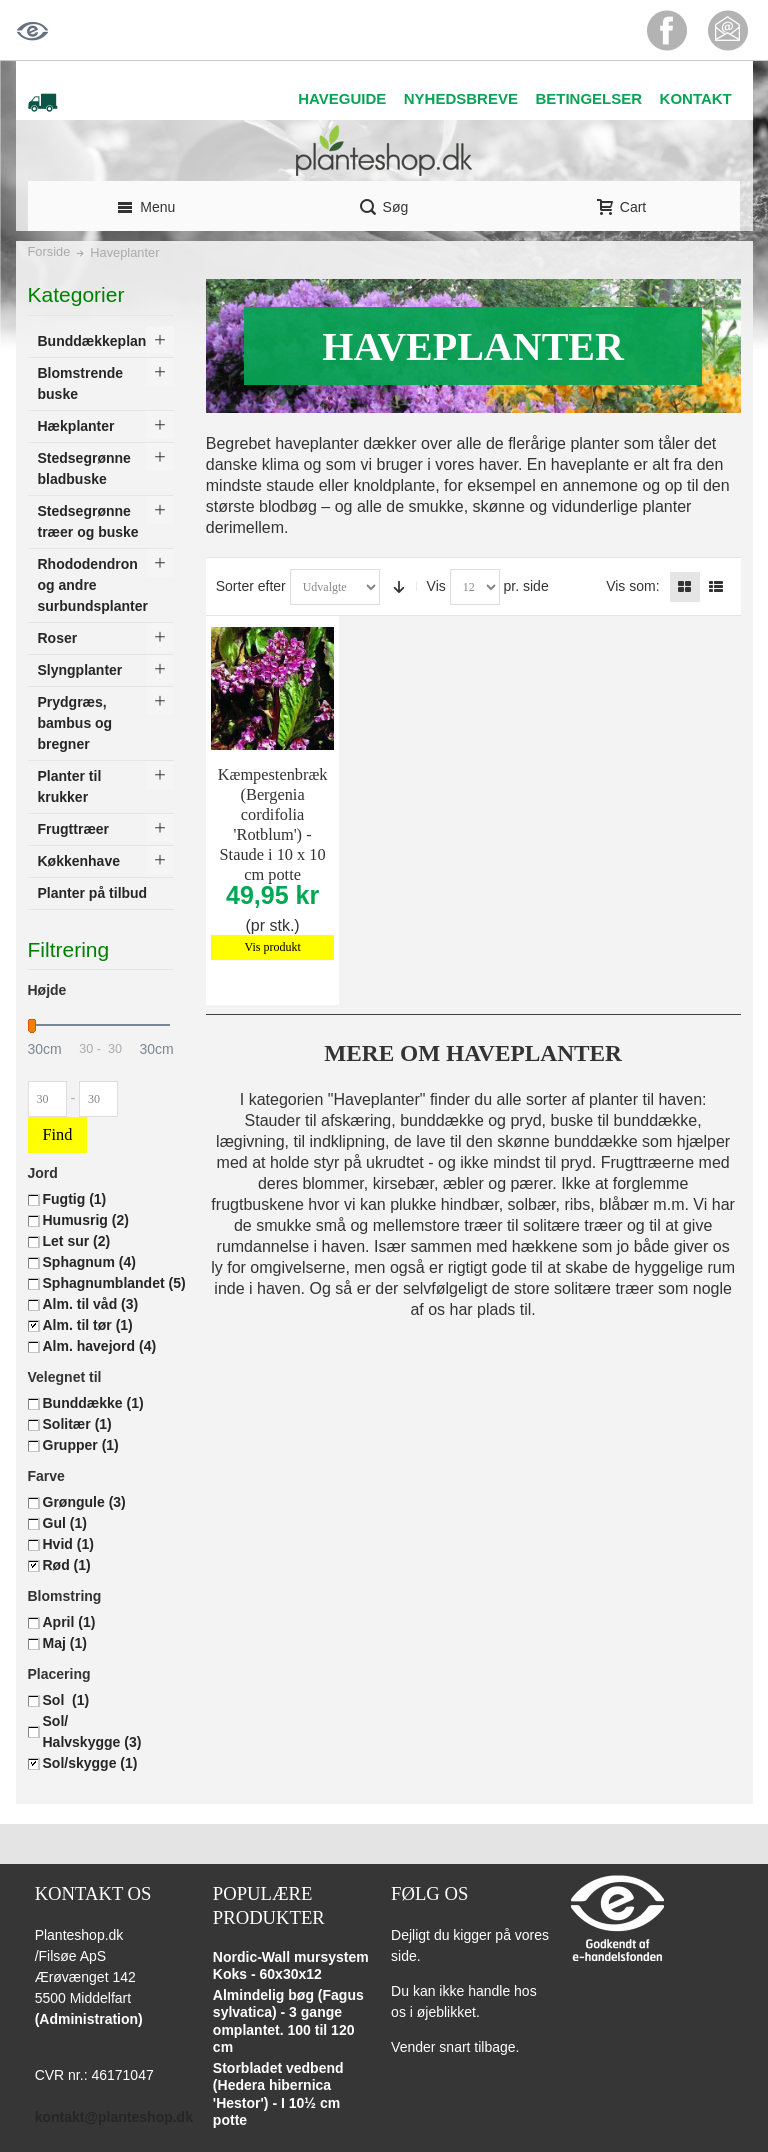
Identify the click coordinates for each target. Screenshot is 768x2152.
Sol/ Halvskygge (92, 1731)
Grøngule (84, 1502)
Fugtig (75, 1199)
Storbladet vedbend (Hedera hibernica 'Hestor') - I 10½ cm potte (278, 2094)
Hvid (68, 1544)
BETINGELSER (588, 98)
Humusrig (86, 1220)
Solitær (77, 1424)
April (69, 1622)
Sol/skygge (90, 1763)
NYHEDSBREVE (461, 98)
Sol (66, 1700)
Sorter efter (251, 586)
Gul (65, 1523)
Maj (65, 1643)
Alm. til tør (88, 1325)
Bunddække (93, 1403)
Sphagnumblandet (114, 1283)
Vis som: (632, 586)
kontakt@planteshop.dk (114, 2117)
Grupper (81, 1445)
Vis (436, 586)
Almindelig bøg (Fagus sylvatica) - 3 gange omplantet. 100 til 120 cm (288, 2021)
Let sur (77, 1241)
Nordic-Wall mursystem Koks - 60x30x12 (291, 1966)
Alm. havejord (100, 1346)
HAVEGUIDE (342, 98)
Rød (67, 1565)
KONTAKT (696, 98)
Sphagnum (89, 1262)
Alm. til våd (91, 1304)
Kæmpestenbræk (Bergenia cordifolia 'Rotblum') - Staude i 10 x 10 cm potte (273, 824)
